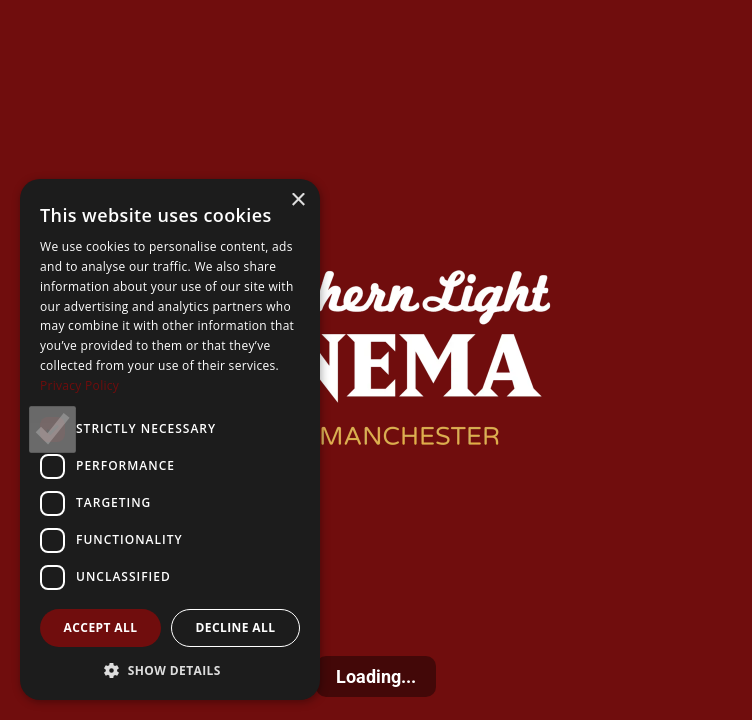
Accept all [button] (101, 627)
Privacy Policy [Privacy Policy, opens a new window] (79, 385)
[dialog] (170, 439)
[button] (170, 670)
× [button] (297, 200)
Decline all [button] (236, 627)
